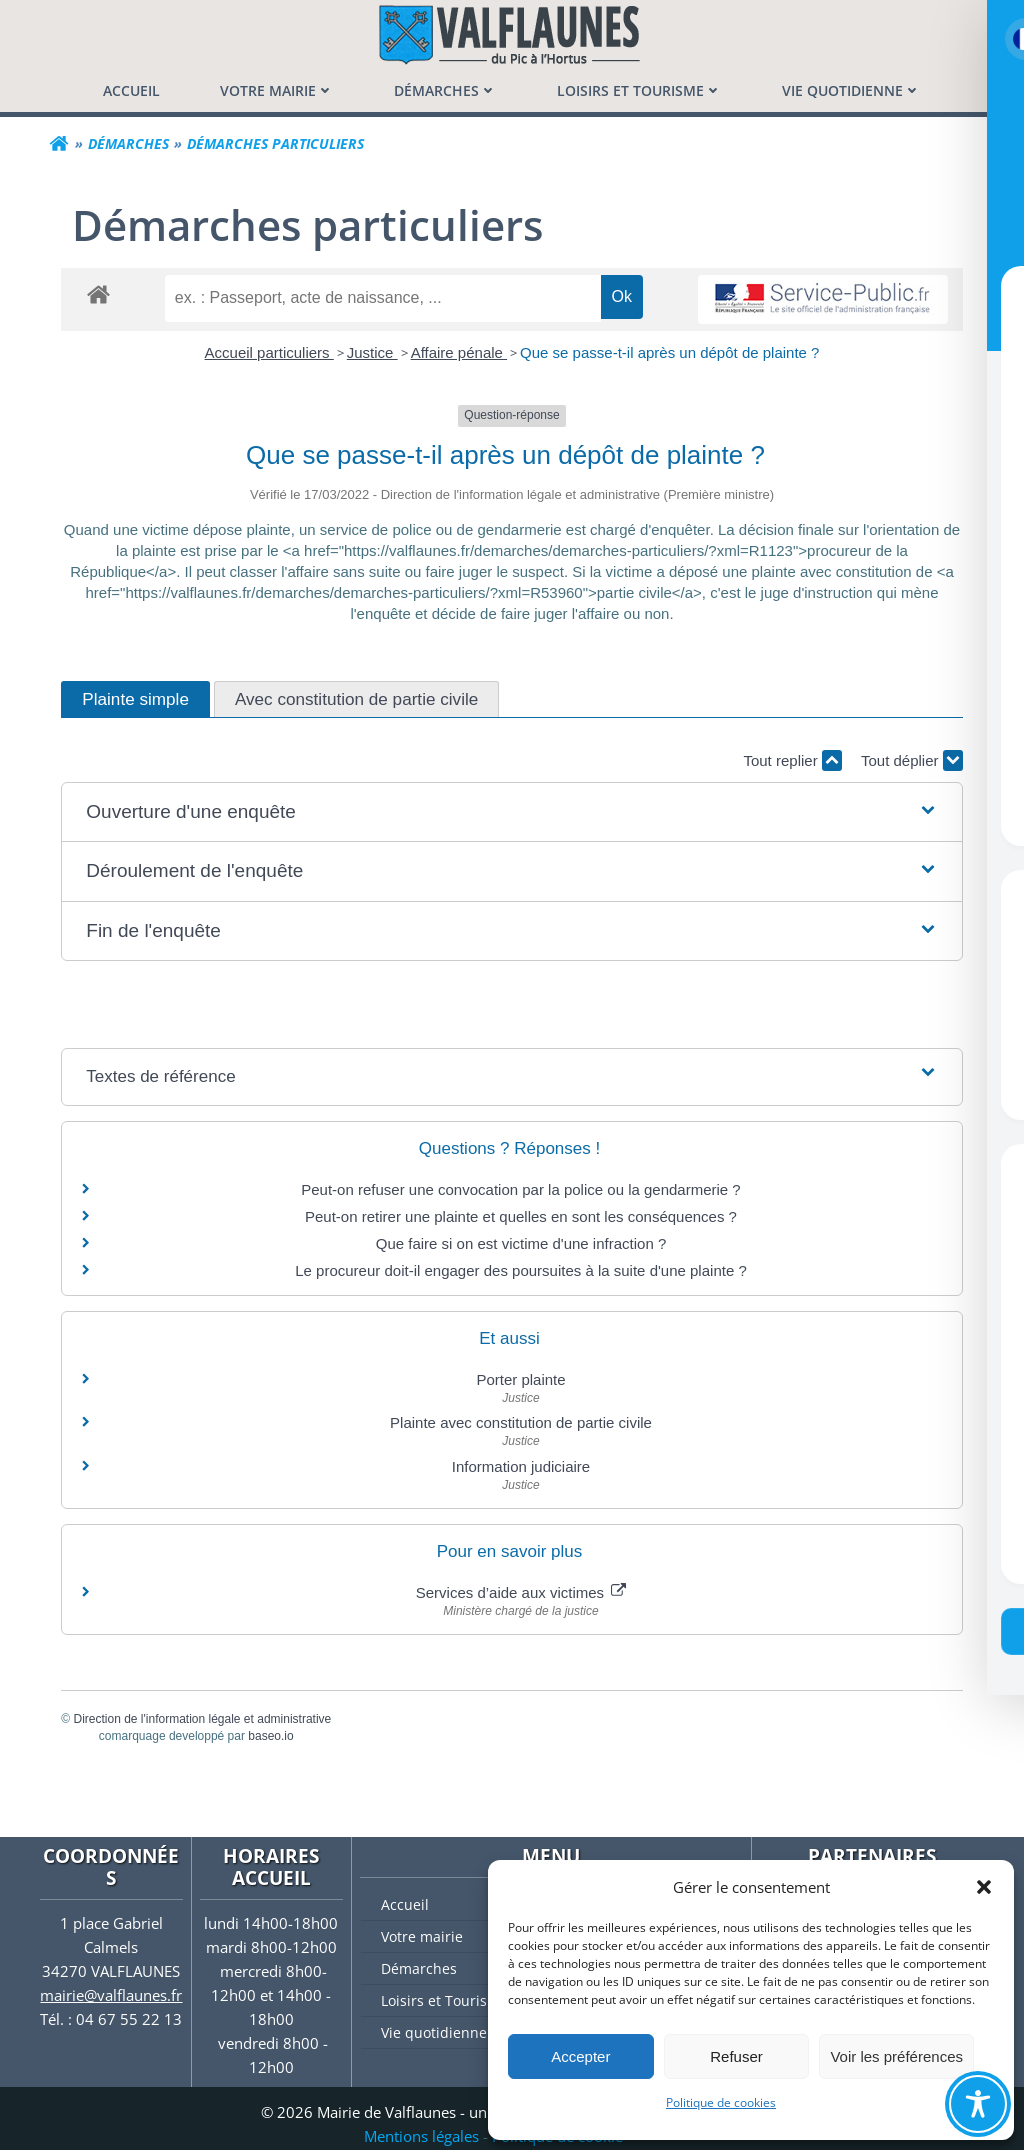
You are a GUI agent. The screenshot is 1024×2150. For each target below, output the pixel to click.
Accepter (580, 2056)
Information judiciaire (521, 1466)
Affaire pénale (459, 352)
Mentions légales (421, 2136)
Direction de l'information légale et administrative (203, 1719)
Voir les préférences (896, 2056)
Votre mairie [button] (277, 90)
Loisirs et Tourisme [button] (639, 90)
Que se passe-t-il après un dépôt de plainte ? (669, 352)
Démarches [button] (445, 90)
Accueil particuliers (269, 352)
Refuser (736, 2056)
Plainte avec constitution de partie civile (521, 1422)
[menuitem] (131, 90)
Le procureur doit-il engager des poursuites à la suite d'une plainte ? (521, 1270)
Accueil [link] (131, 90)
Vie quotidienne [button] (851, 90)
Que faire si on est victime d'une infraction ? (521, 1243)
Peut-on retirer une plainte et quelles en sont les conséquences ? (521, 1216)
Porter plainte (520, 1379)
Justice (372, 352)
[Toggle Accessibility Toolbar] (978, 2104)
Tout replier (792, 760)
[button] (984, 1887)
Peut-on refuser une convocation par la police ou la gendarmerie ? (520, 1189)
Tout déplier (911, 760)
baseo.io (271, 1736)
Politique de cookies (721, 2102)
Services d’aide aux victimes (521, 1592)
